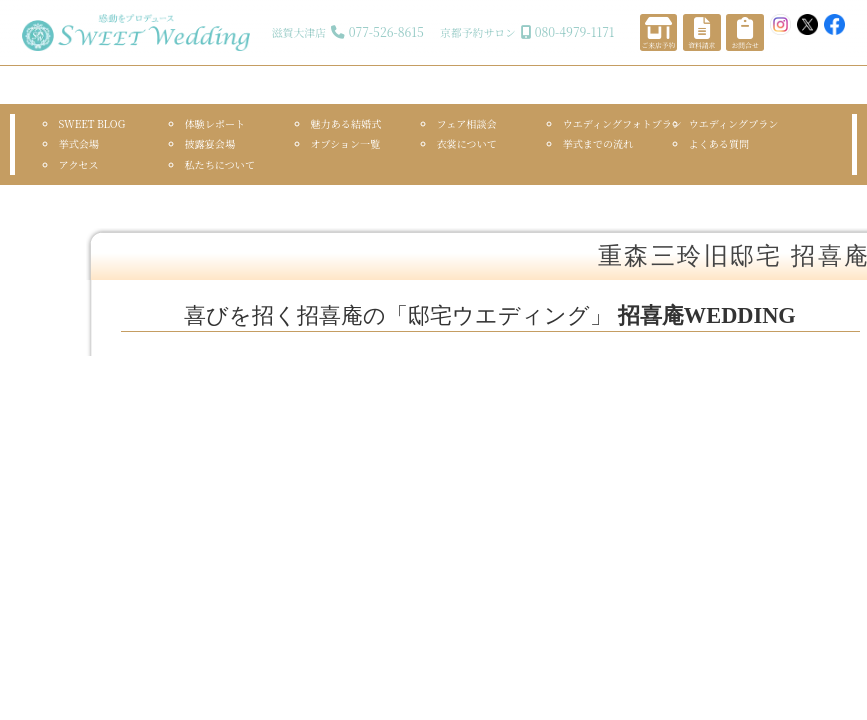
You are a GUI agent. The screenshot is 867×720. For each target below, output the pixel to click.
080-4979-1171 (575, 31)
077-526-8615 (386, 31)
